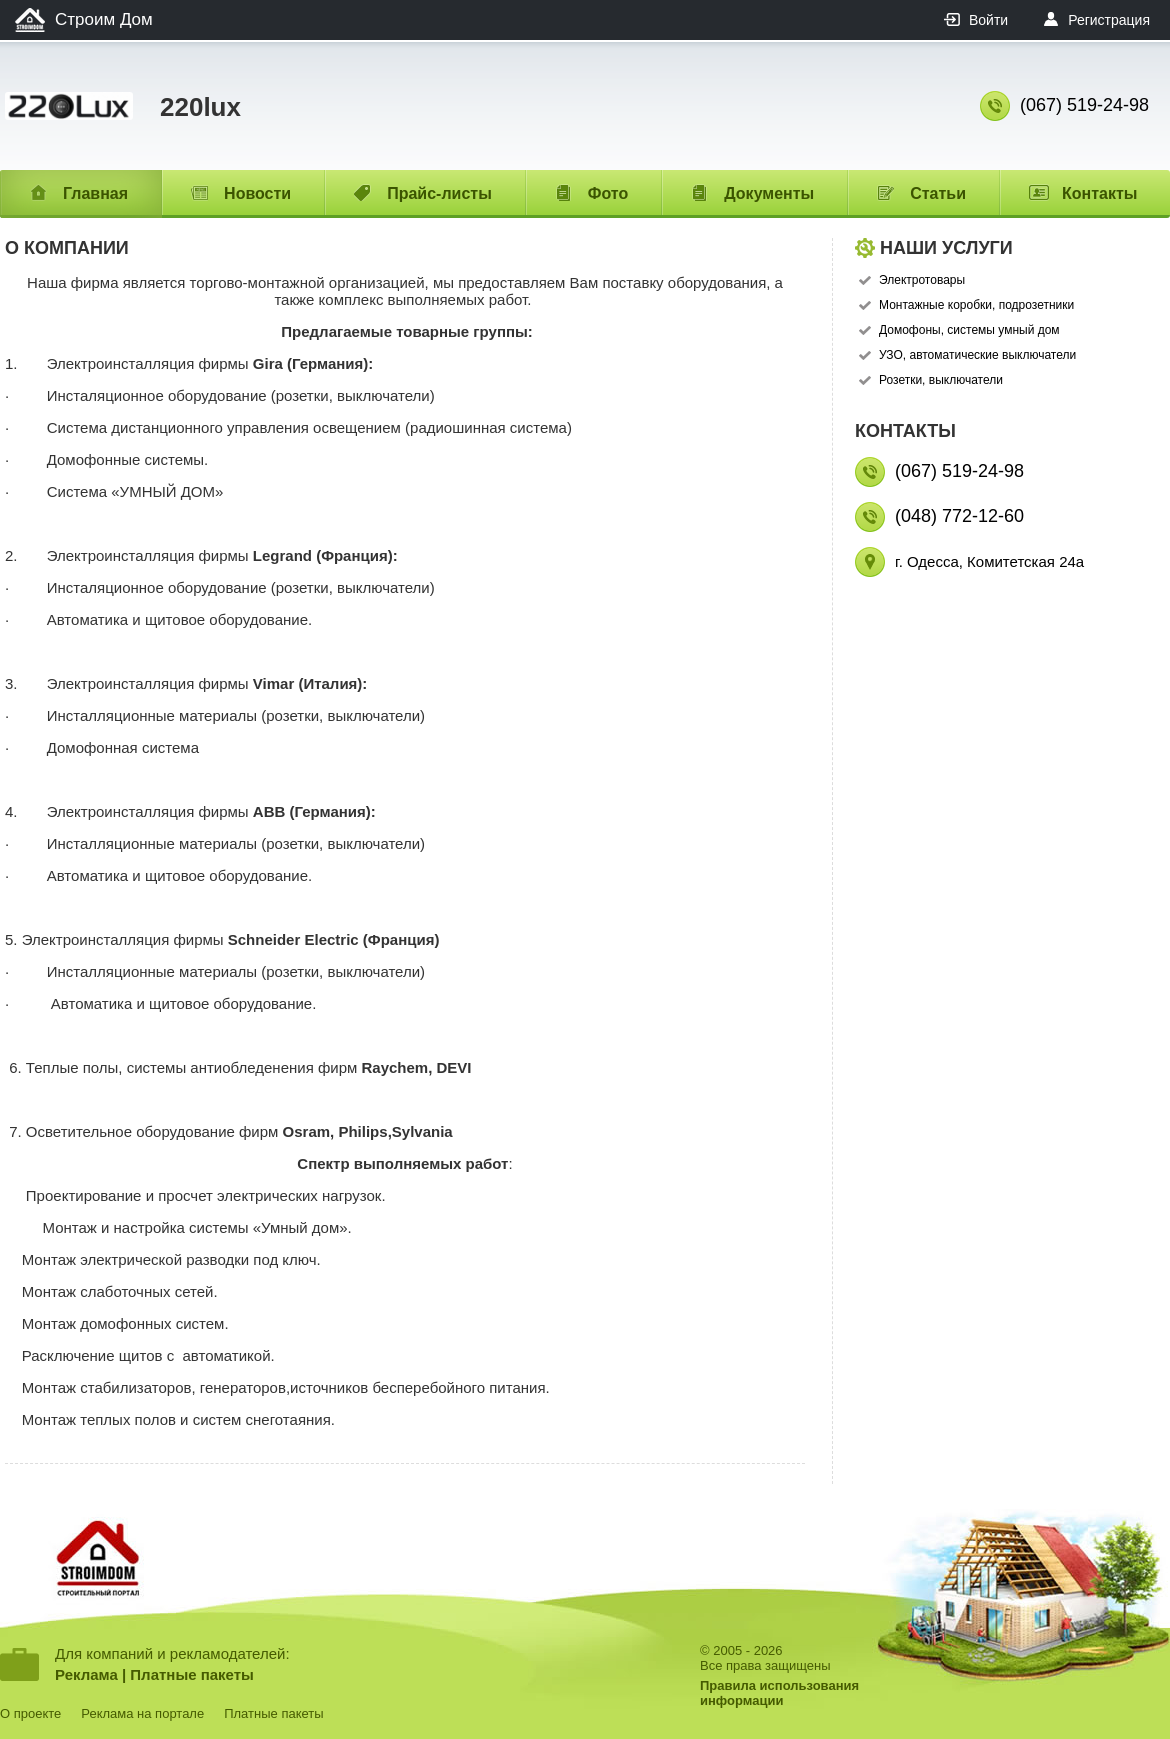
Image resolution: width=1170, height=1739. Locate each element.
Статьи (938, 193)
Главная (95, 193)
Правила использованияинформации (779, 1693)
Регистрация (1109, 20)
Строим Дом (104, 19)
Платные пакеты (192, 1674)
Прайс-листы (439, 193)
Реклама (86, 1674)
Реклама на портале (142, 1713)
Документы (769, 193)
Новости (257, 193)
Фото (608, 193)
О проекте (30, 1713)
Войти (988, 20)
